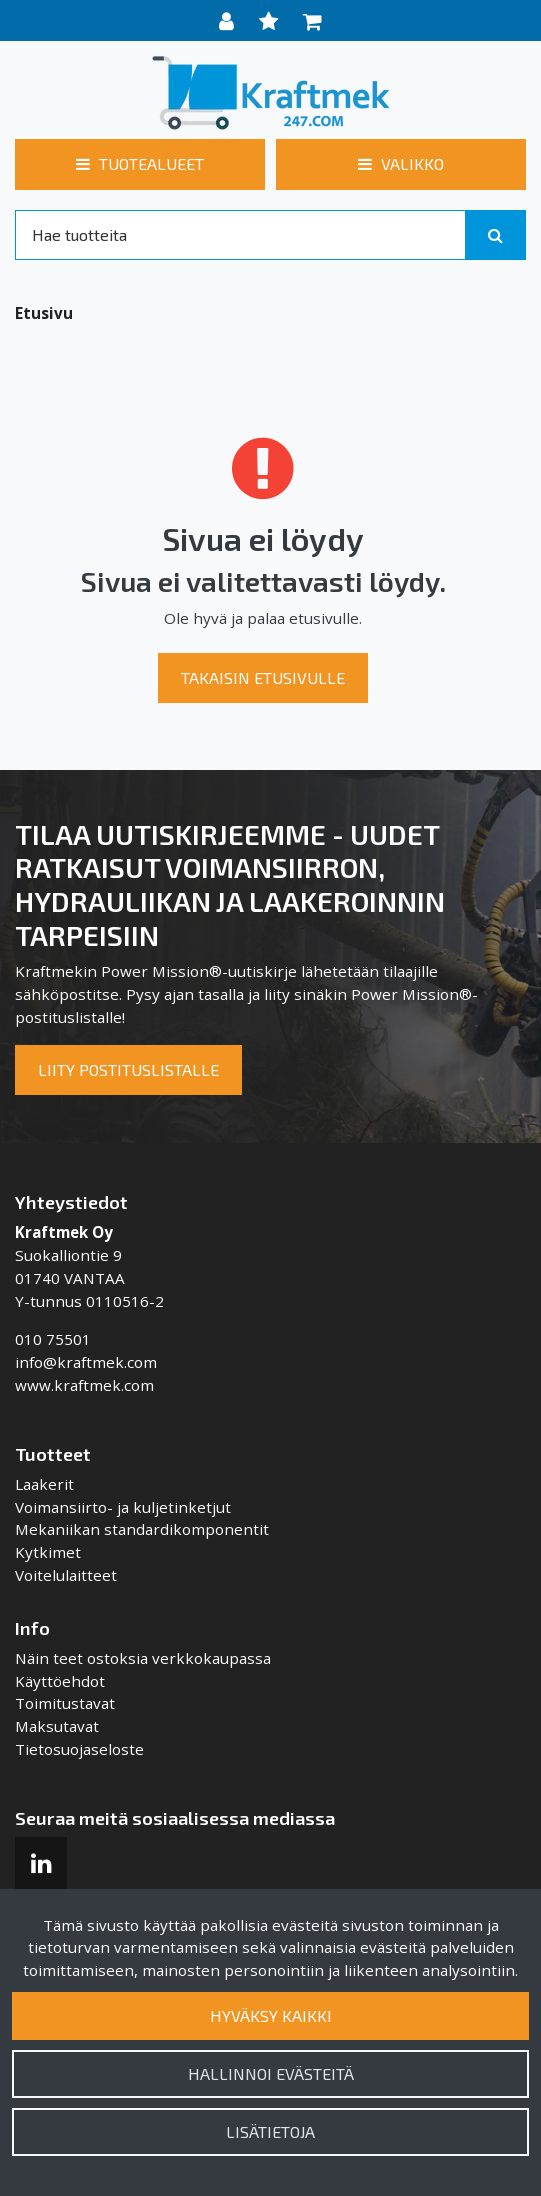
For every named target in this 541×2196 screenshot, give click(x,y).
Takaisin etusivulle (263, 677)
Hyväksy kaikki (271, 2015)
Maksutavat (57, 1726)
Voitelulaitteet (66, 1575)
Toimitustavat (65, 1703)
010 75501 (53, 1339)
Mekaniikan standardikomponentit (142, 1529)
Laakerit (44, 1484)
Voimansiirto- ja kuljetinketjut (123, 1507)
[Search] (240, 235)
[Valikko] (401, 164)
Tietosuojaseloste (79, 1749)
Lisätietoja (270, 2131)
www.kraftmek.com (84, 1385)
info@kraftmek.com (86, 1362)
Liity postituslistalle (128, 1069)
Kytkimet (48, 1552)
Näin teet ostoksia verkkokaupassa (143, 1658)
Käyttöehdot (60, 1681)
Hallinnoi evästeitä (271, 2073)
